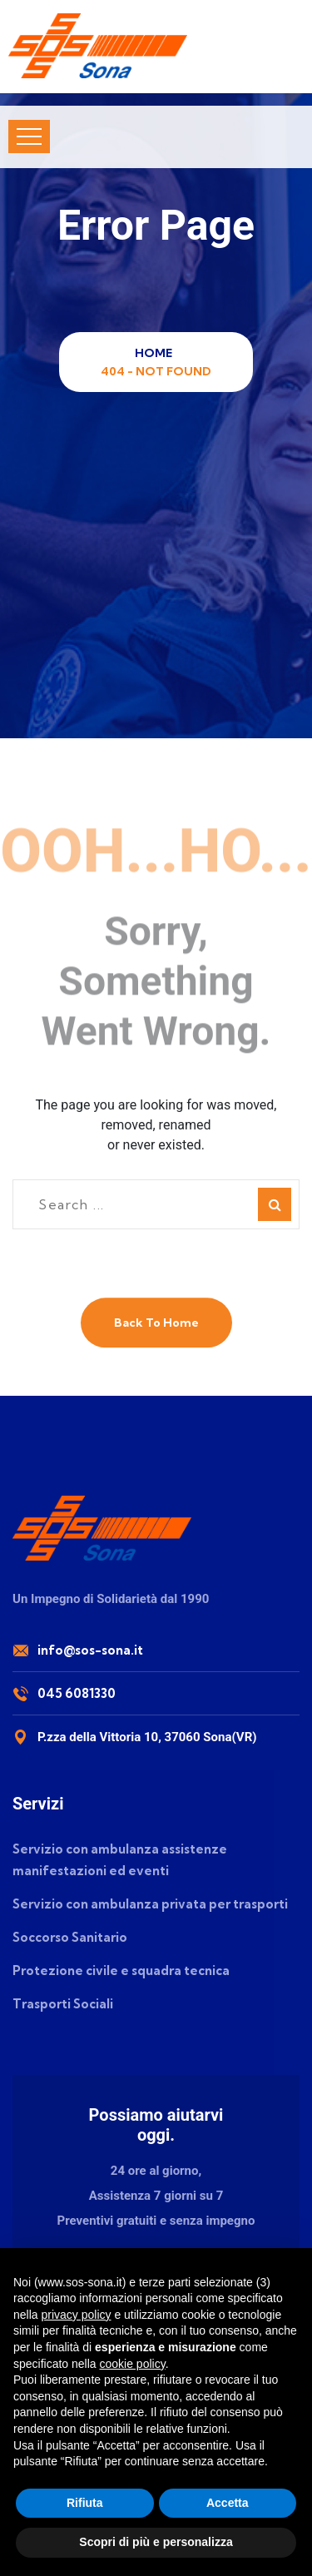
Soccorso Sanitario (69, 1937)
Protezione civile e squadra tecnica (121, 1970)
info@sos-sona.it (90, 1650)
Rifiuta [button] (85, 2502)
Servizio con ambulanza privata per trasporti (150, 1904)
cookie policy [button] (133, 2363)
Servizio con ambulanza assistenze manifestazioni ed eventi (119, 1860)
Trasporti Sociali (62, 2004)
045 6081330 (76, 1693)
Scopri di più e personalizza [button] (155, 2542)
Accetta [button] (227, 2502)
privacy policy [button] (76, 2314)
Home (156, 352)
